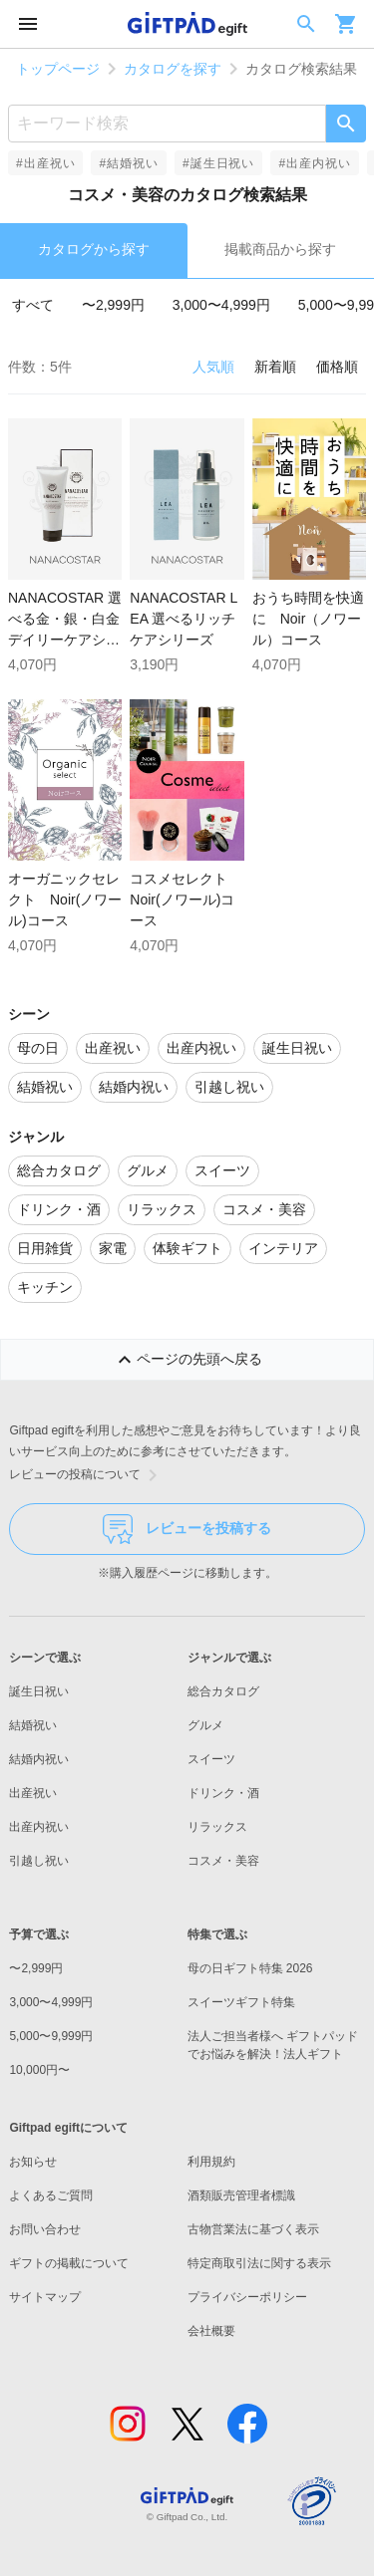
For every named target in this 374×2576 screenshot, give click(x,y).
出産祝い (33, 1793)
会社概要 (211, 2331)
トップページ (58, 69)
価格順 (337, 367)
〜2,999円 (113, 305)
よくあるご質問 (51, 2195)
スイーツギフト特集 (241, 2002)
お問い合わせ (45, 2229)
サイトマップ (45, 2297)
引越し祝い (39, 1861)
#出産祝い (45, 163)
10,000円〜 (39, 2070)
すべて (33, 305)
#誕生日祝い (218, 163)
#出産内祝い (314, 163)
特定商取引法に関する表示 (259, 2263)
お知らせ (33, 2162)
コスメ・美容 (223, 1861)
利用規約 (211, 2162)
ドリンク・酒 (223, 1793)
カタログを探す (172, 69)
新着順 (275, 367)
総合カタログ (223, 1691)
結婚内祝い (39, 1759)
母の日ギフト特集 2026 (250, 1968)
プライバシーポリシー (247, 2297)
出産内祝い (39, 1827)
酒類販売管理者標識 (241, 2195)
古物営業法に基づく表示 (253, 2229)
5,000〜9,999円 (51, 2036)
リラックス (217, 1827)
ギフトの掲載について (69, 2263)
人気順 (213, 367)
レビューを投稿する (187, 1529)
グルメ (205, 1725)
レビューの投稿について (87, 1475)
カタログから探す (94, 249)
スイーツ (211, 1759)
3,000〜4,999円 (221, 305)
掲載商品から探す (280, 249)
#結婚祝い (128, 163)
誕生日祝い (39, 1691)
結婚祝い (33, 1725)
